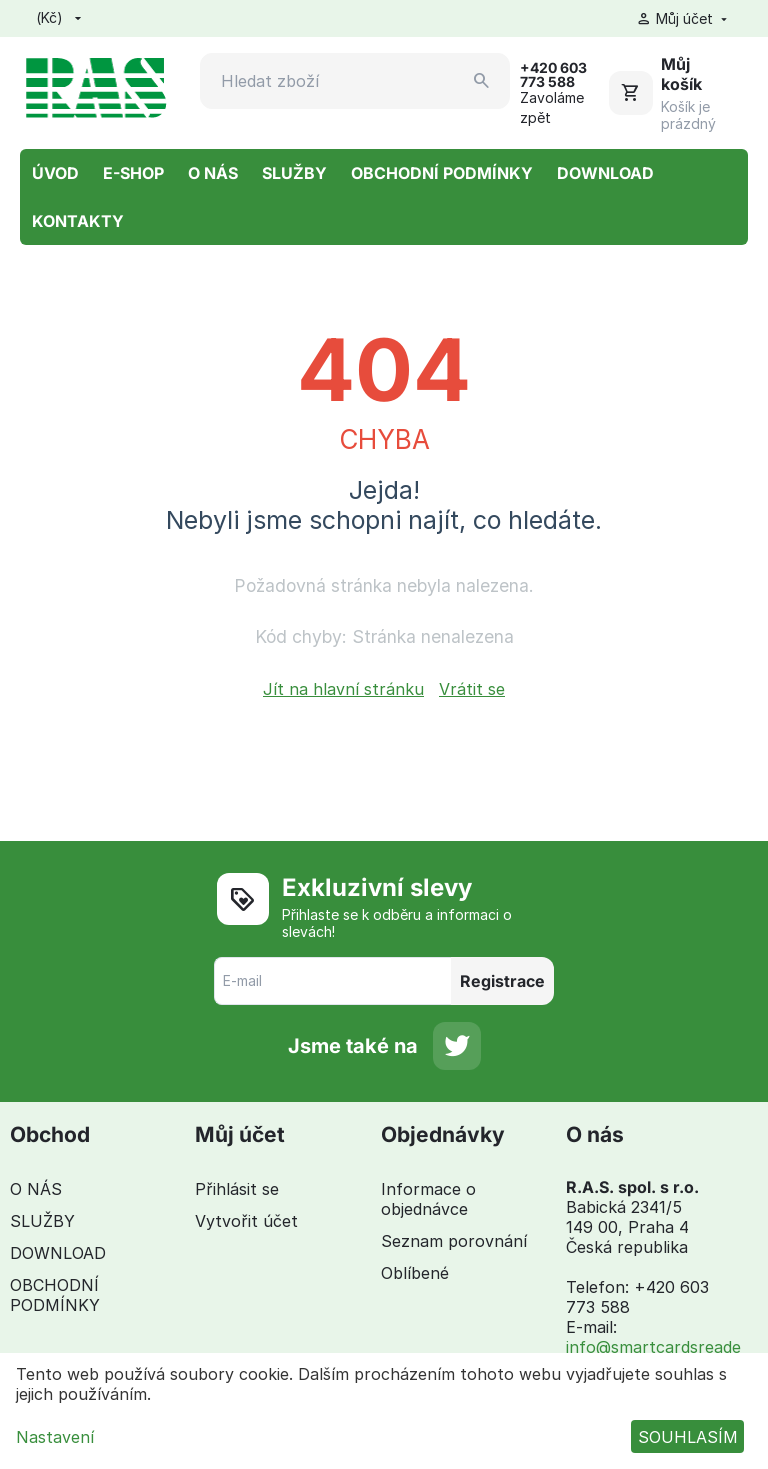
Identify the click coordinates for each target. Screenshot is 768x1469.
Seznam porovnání (454, 1241)
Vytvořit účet (246, 1221)
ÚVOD (55, 173)
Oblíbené (415, 1273)
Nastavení (55, 1437)
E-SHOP (133, 173)
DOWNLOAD (605, 173)
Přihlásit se (237, 1189)
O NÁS (213, 173)
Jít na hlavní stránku (343, 689)
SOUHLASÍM (688, 1437)
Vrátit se (472, 689)
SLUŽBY (294, 173)
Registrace (502, 981)
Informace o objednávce (428, 1199)
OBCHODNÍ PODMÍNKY (442, 173)
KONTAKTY (78, 221)
